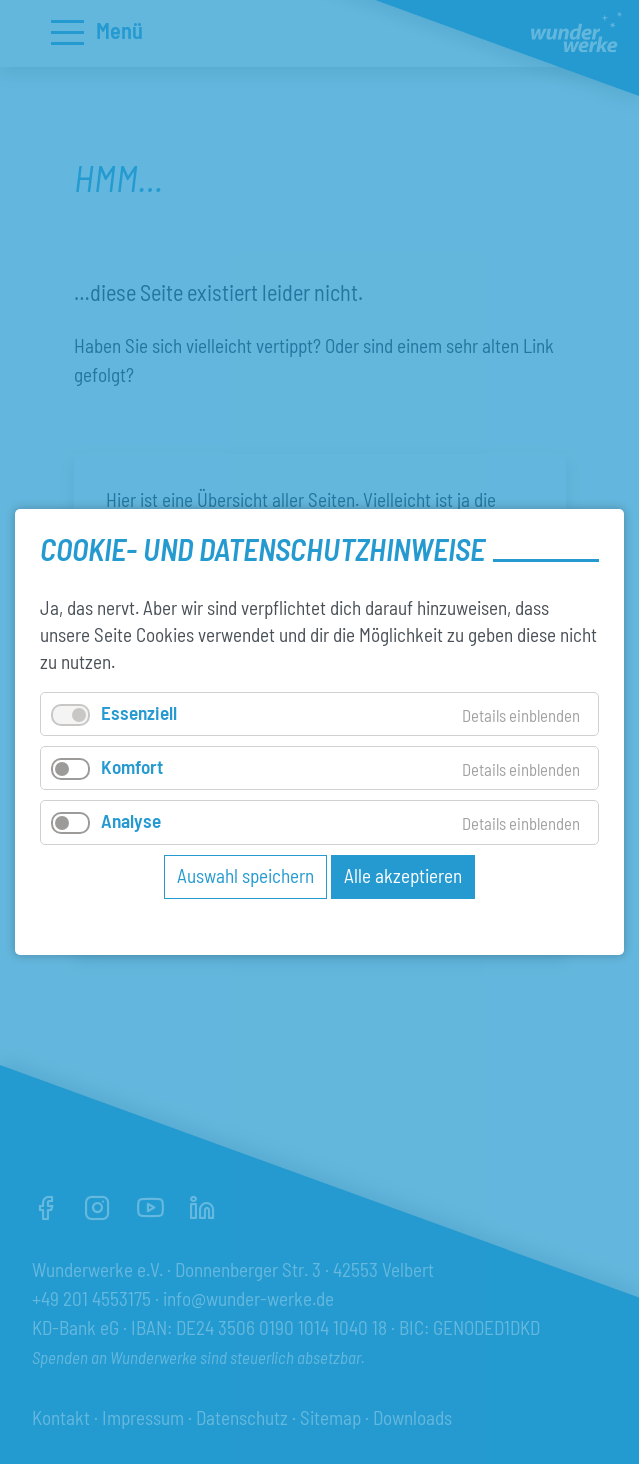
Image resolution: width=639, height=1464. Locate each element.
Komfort (132, 766)
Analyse (131, 820)
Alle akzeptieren (403, 874)
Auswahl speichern (245, 874)
